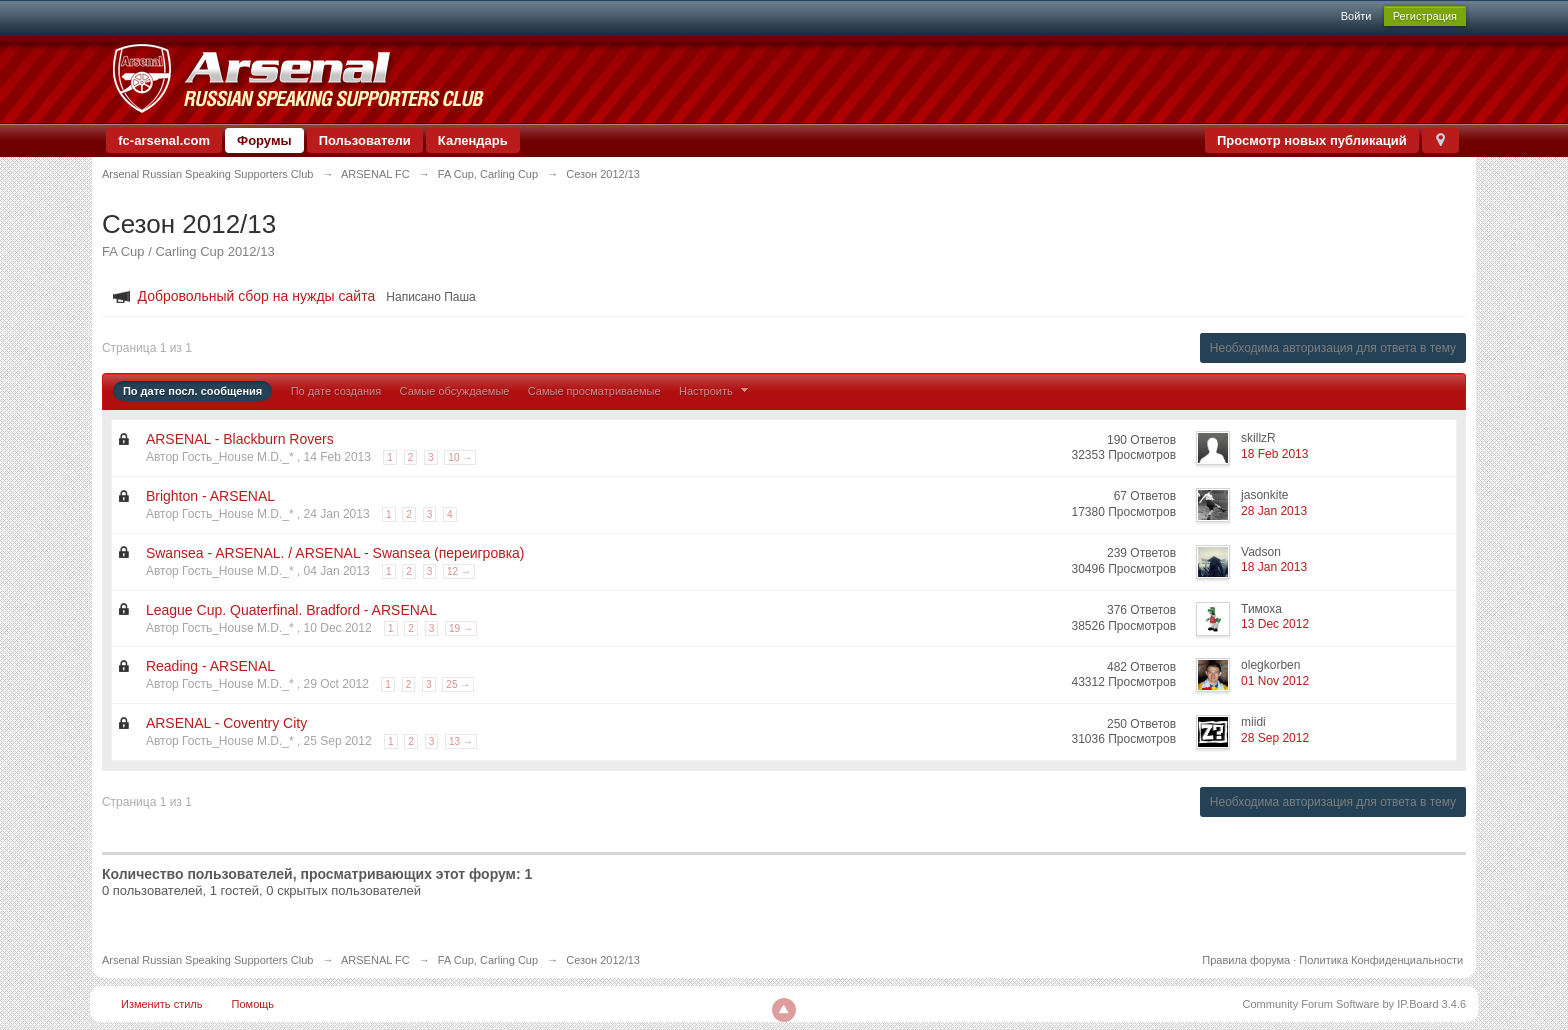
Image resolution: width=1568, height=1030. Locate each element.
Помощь (253, 1004)
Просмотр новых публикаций (1312, 140)
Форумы (264, 140)
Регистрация (1425, 16)
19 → (461, 628)
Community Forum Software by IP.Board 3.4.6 (1355, 1004)
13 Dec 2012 (1275, 624)
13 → (461, 741)
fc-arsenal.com (164, 140)
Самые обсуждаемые (455, 391)
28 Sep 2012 (1275, 738)
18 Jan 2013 (1274, 567)
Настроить (716, 391)
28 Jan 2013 (1274, 511)
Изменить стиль (162, 1004)
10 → (460, 457)
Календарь (473, 140)
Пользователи (365, 140)
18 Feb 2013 (1274, 454)
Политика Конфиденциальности (1381, 960)
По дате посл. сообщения (192, 391)
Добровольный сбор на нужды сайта (257, 296)
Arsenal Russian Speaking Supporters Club (208, 960)
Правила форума (1246, 960)
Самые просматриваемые (594, 391)
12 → (459, 571)
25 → (458, 684)
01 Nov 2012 (1275, 681)
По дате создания (336, 391)
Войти (1356, 16)
